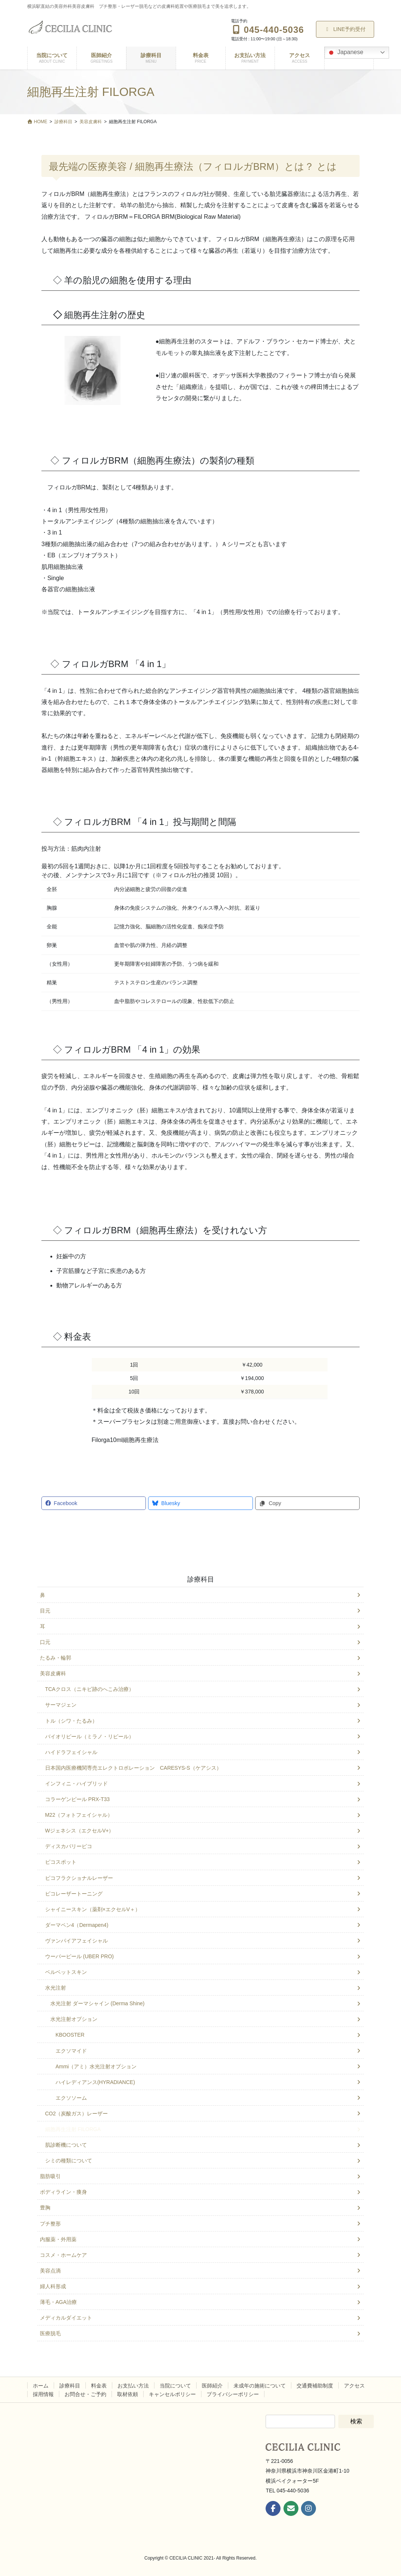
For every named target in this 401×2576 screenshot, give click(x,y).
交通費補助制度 (315, 2386)
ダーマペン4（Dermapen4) (77, 1925)
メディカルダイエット (66, 2318)
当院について (175, 2386)
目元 (45, 1611)
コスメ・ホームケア (63, 2255)
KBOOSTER (70, 2035)
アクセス (354, 2386)
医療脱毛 (50, 2333)
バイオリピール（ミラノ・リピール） (89, 1736)
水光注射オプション (73, 2019)
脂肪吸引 (50, 2176)
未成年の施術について (260, 2386)
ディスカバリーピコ (68, 1846)
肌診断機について (66, 2145)
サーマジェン (60, 1705)
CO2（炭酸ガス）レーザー (76, 2113)
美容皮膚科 (53, 1673)
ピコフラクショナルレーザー (79, 1878)
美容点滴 (50, 2271)
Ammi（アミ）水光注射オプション (96, 2066)
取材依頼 (127, 2394)
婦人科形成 (53, 2286)
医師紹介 (212, 2386)
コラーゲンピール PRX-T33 (77, 1799)
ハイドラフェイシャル (71, 1752)
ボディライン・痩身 (63, 2192)
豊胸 (45, 2208)
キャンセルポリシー (172, 2394)
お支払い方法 (133, 2386)
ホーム (40, 2386)
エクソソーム (71, 2098)
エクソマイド (71, 2051)
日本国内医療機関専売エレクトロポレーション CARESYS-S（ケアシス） (133, 1768)
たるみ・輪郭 (55, 1658)
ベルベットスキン (66, 1972)
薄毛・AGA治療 (58, 2302)
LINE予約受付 (345, 29)
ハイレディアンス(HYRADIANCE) (95, 2082)
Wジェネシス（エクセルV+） (79, 1831)
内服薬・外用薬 (58, 2239)
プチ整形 (50, 2224)
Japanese (345, 52)
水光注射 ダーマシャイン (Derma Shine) (97, 2003)
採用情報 (43, 2394)
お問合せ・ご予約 (85, 2394)
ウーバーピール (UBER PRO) (79, 1956)
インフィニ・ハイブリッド (76, 1784)
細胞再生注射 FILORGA (73, 2129)
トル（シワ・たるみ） (71, 1721)
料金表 (99, 2386)
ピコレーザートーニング (74, 1894)
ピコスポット (60, 1862)
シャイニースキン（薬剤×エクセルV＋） (93, 1909)
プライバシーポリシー (233, 2394)
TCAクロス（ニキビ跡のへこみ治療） (89, 1689)
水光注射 (55, 1988)
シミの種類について (68, 2161)
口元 (45, 1642)
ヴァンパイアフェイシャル (76, 1941)
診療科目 (200, 1579)
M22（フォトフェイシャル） (79, 1815)
